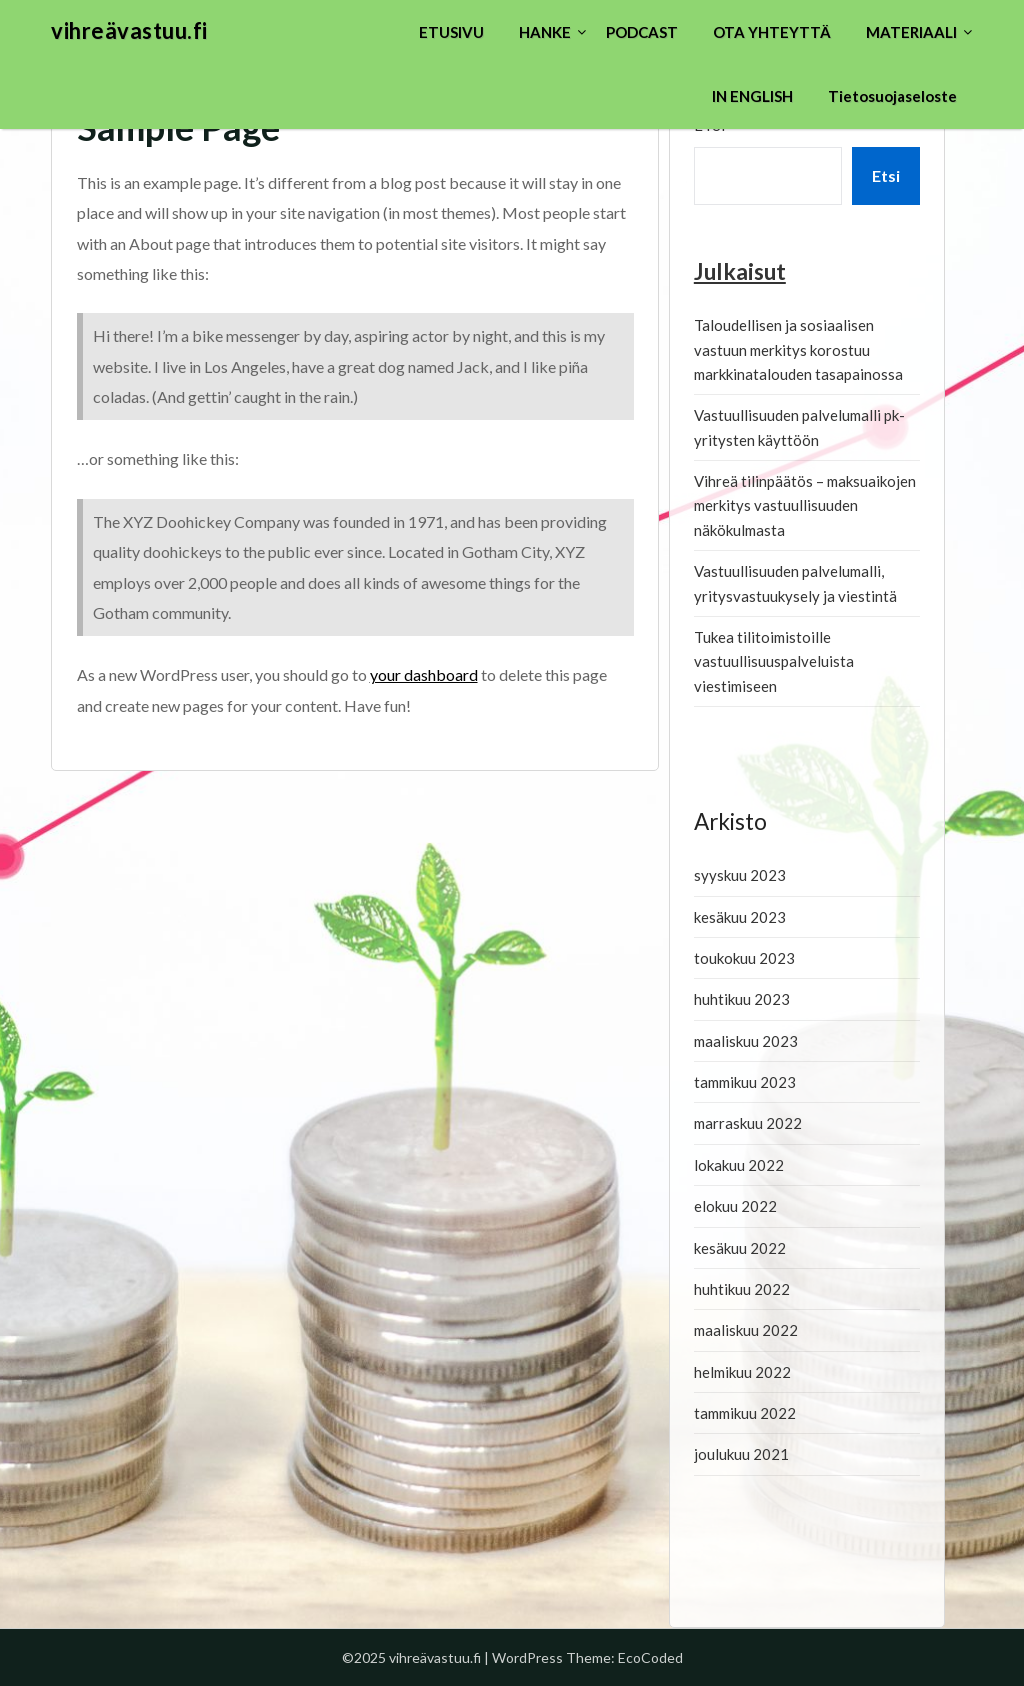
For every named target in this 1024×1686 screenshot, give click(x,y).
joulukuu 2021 (741, 1454)
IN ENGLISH (752, 96)
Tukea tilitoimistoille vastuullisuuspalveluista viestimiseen (774, 661)
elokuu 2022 (735, 1206)
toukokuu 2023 (744, 958)
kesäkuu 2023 (740, 917)
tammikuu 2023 (745, 1082)
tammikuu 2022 (745, 1413)
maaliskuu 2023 (746, 1041)
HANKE (545, 32)
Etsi (886, 175)
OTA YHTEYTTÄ (772, 32)
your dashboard (424, 674)
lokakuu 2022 (739, 1165)
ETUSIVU (451, 32)
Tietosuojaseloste (892, 96)
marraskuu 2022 (748, 1123)
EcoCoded (650, 1657)
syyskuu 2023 (740, 875)
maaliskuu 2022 (746, 1330)
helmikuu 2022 (742, 1372)
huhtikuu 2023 (742, 999)
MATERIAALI (911, 32)
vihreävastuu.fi (129, 30)
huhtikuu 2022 (742, 1289)
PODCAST (642, 32)
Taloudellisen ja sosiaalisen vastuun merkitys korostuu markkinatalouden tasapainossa (798, 349)
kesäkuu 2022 (740, 1248)
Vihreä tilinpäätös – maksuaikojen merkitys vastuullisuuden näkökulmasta (805, 505)
